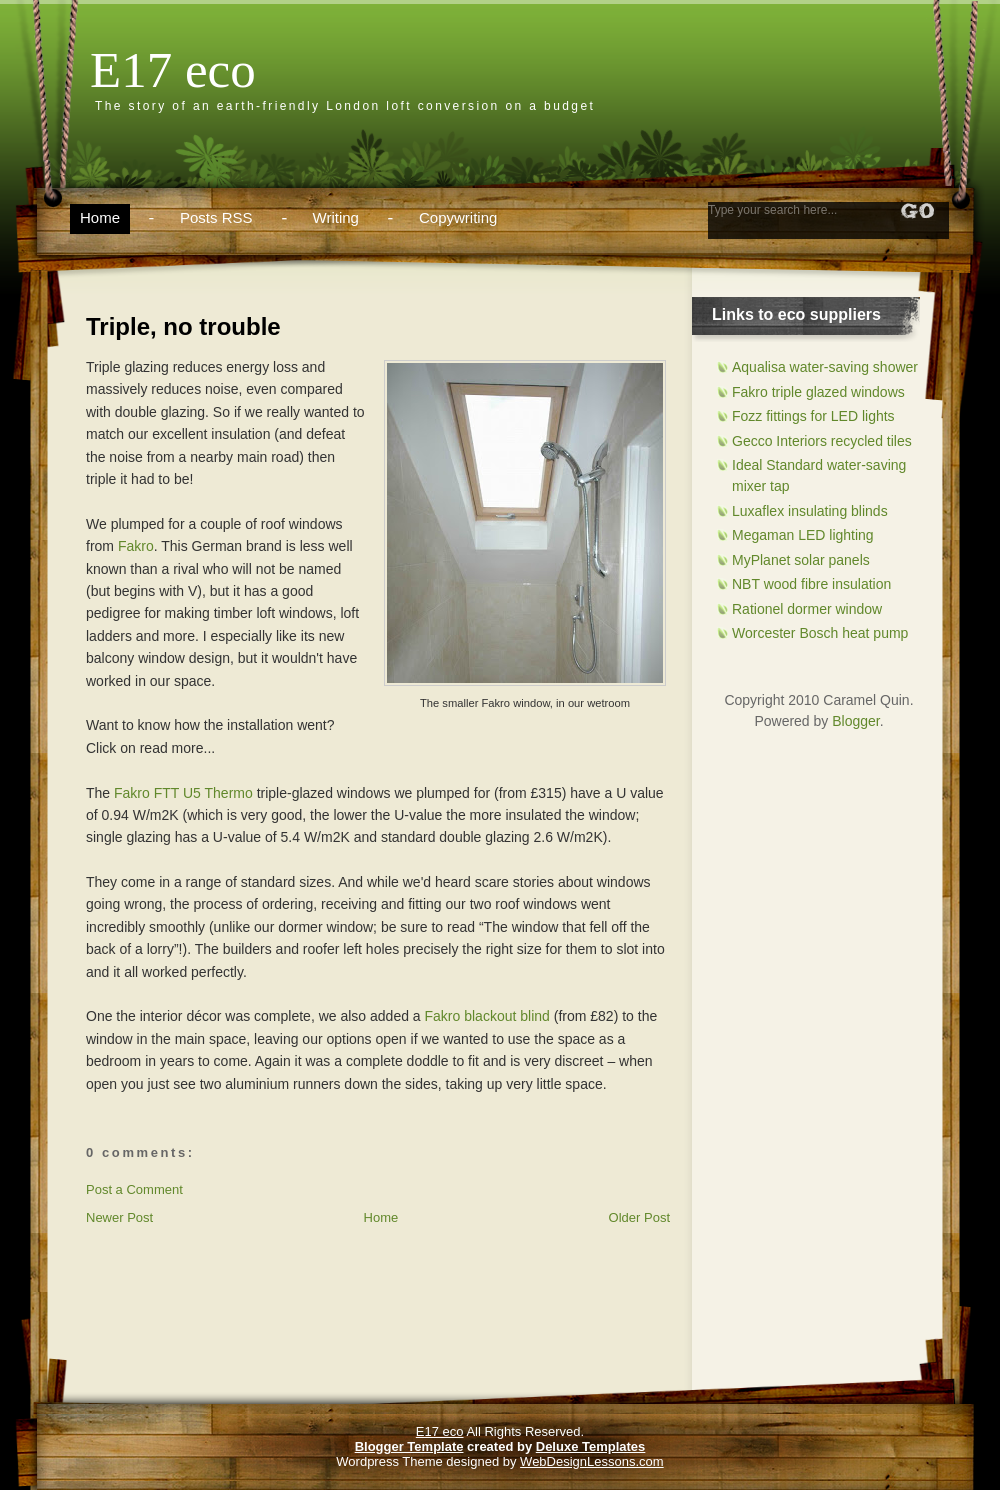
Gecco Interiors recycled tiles (822, 441)
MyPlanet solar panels (801, 560)
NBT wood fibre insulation (811, 584)
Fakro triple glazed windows (818, 392)
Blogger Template (409, 1446)
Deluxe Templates (591, 1446)
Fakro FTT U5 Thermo (183, 793)
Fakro (136, 546)
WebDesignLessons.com (592, 1461)
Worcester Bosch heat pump (820, 633)
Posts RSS (216, 217)
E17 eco (173, 70)
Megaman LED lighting (803, 535)
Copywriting (458, 217)
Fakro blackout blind (487, 1016)
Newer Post (119, 1217)
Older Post (639, 1217)
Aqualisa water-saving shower (825, 367)
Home (100, 217)
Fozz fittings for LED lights (813, 416)
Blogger (855, 721)
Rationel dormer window (807, 609)
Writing (336, 217)
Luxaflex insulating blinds (810, 511)
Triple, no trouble (183, 326)
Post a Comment (134, 1189)
